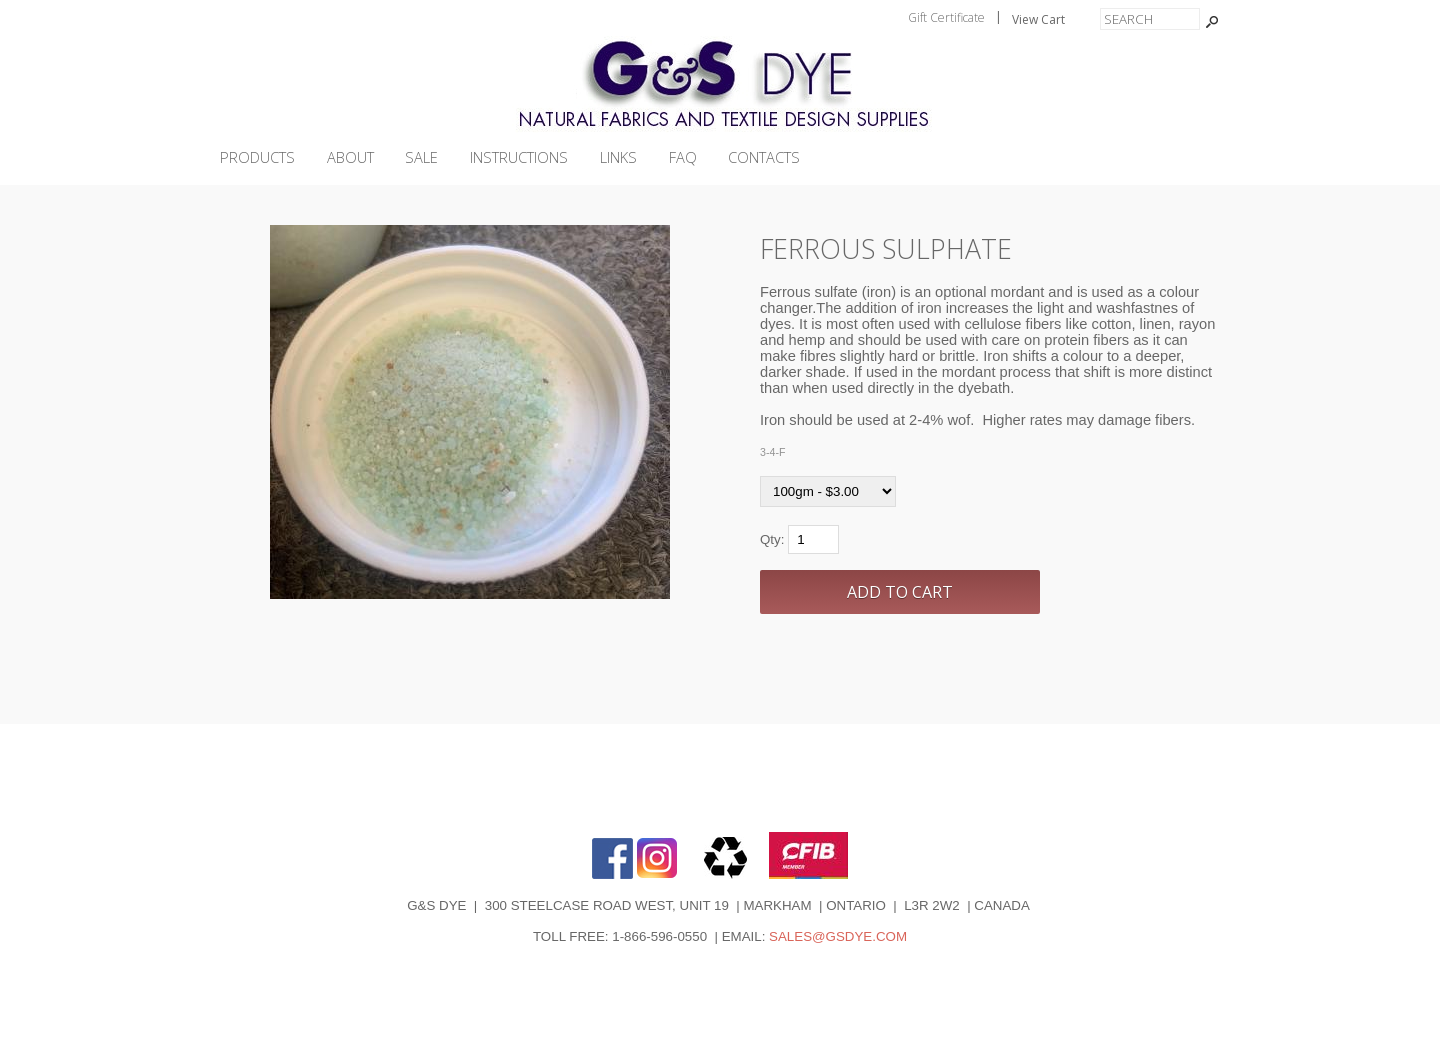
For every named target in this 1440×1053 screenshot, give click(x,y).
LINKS (618, 157)
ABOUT (350, 157)
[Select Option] (828, 491)
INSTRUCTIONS (519, 157)
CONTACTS (764, 157)
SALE (421, 157)
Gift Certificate (946, 17)
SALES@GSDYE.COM (838, 936)
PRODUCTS (257, 157)
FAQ (683, 157)
